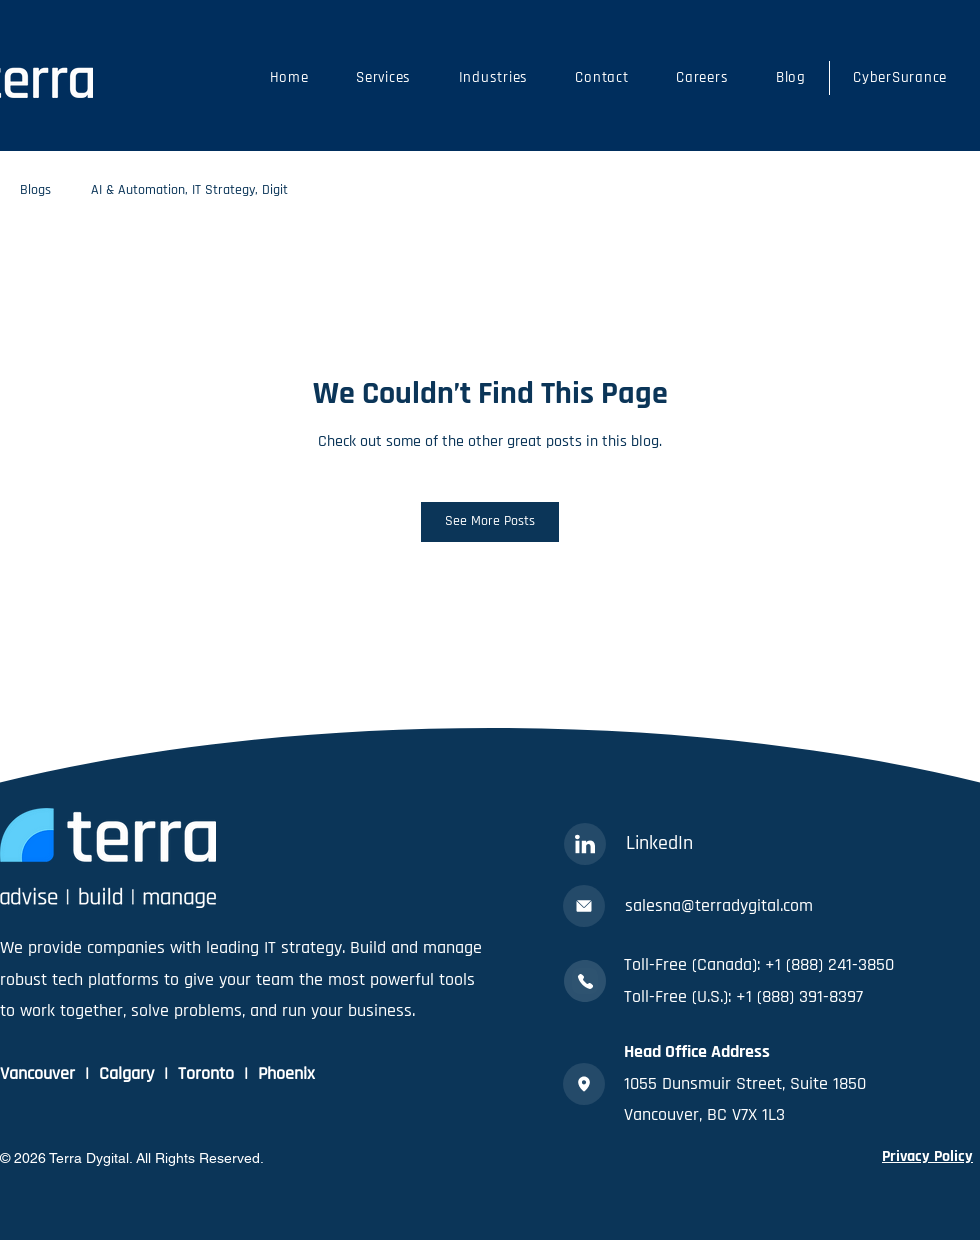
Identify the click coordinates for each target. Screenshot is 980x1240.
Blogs (35, 190)
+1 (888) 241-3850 (829, 964)
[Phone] (585, 981)
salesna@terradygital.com (719, 905)
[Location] (584, 1084)
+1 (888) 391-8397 (799, 996)
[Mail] (584, 906)
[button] (383, 78)
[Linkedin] (585, 844)
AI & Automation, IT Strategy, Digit (189, 190)
